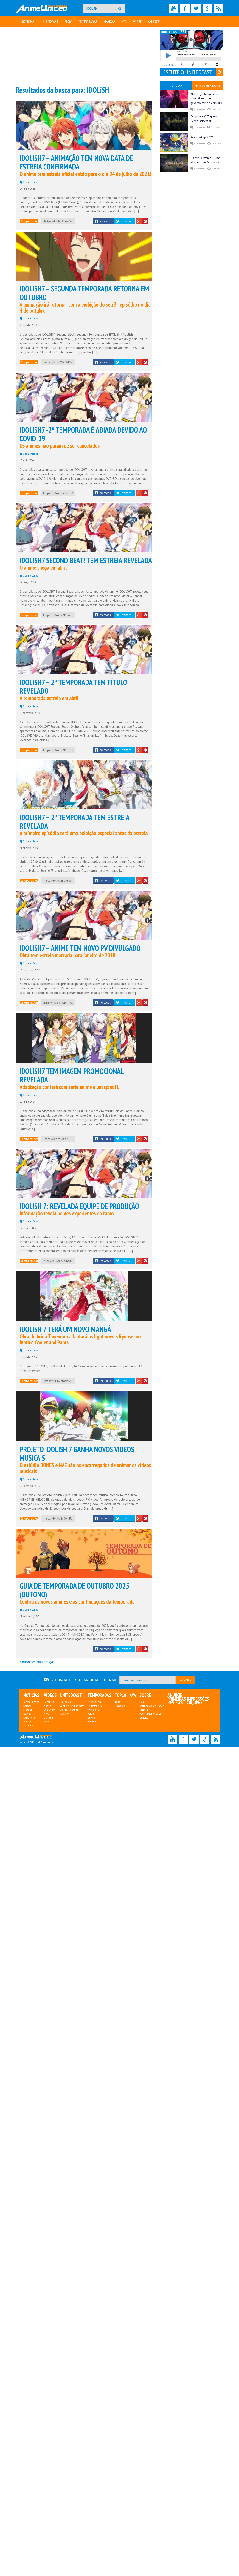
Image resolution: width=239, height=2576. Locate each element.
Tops (117, 1702)
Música (27, 1721)
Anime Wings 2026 (202, 137)
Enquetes (120, 1705)
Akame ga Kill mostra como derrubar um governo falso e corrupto (206, 98)
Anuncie (154, 21)
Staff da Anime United (151, 1705)
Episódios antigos (70, 1709)
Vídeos (50, 1695)
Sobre (137, 21)
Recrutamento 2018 (150, 1713)
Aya (124, 21)
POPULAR (176, 85)
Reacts (47, 1721)
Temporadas (87, 21)
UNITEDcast (49, 21)
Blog (68, 21)
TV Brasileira (94, 1705)
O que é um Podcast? (72, 1705)
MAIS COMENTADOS (207, 85)
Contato (64, 1713)
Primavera (93, 1709)
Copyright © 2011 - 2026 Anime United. (36, 1739)
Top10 (120, 1695)
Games (27, 1713)
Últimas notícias (32, 1702)
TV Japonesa (94, 1702)
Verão (90, 1713)
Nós (141, 1702)
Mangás (109, 21)
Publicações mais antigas (36, 1662)
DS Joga (48, 1717)
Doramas (28, 1725)
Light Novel (29, 1717)
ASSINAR (185, 1680)
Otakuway (49, 1709)
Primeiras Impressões (188, 1699)
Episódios (65, 1702)
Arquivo (194, 1703)
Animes (27, 1705)
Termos (143, 1709)
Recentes (49, 1702)
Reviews (175, 1703)
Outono (91, 1717)
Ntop (46, 1713)
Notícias (27, 21)
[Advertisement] (84, 56)
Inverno (91, 1721)
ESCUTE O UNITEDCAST (187, 72)
